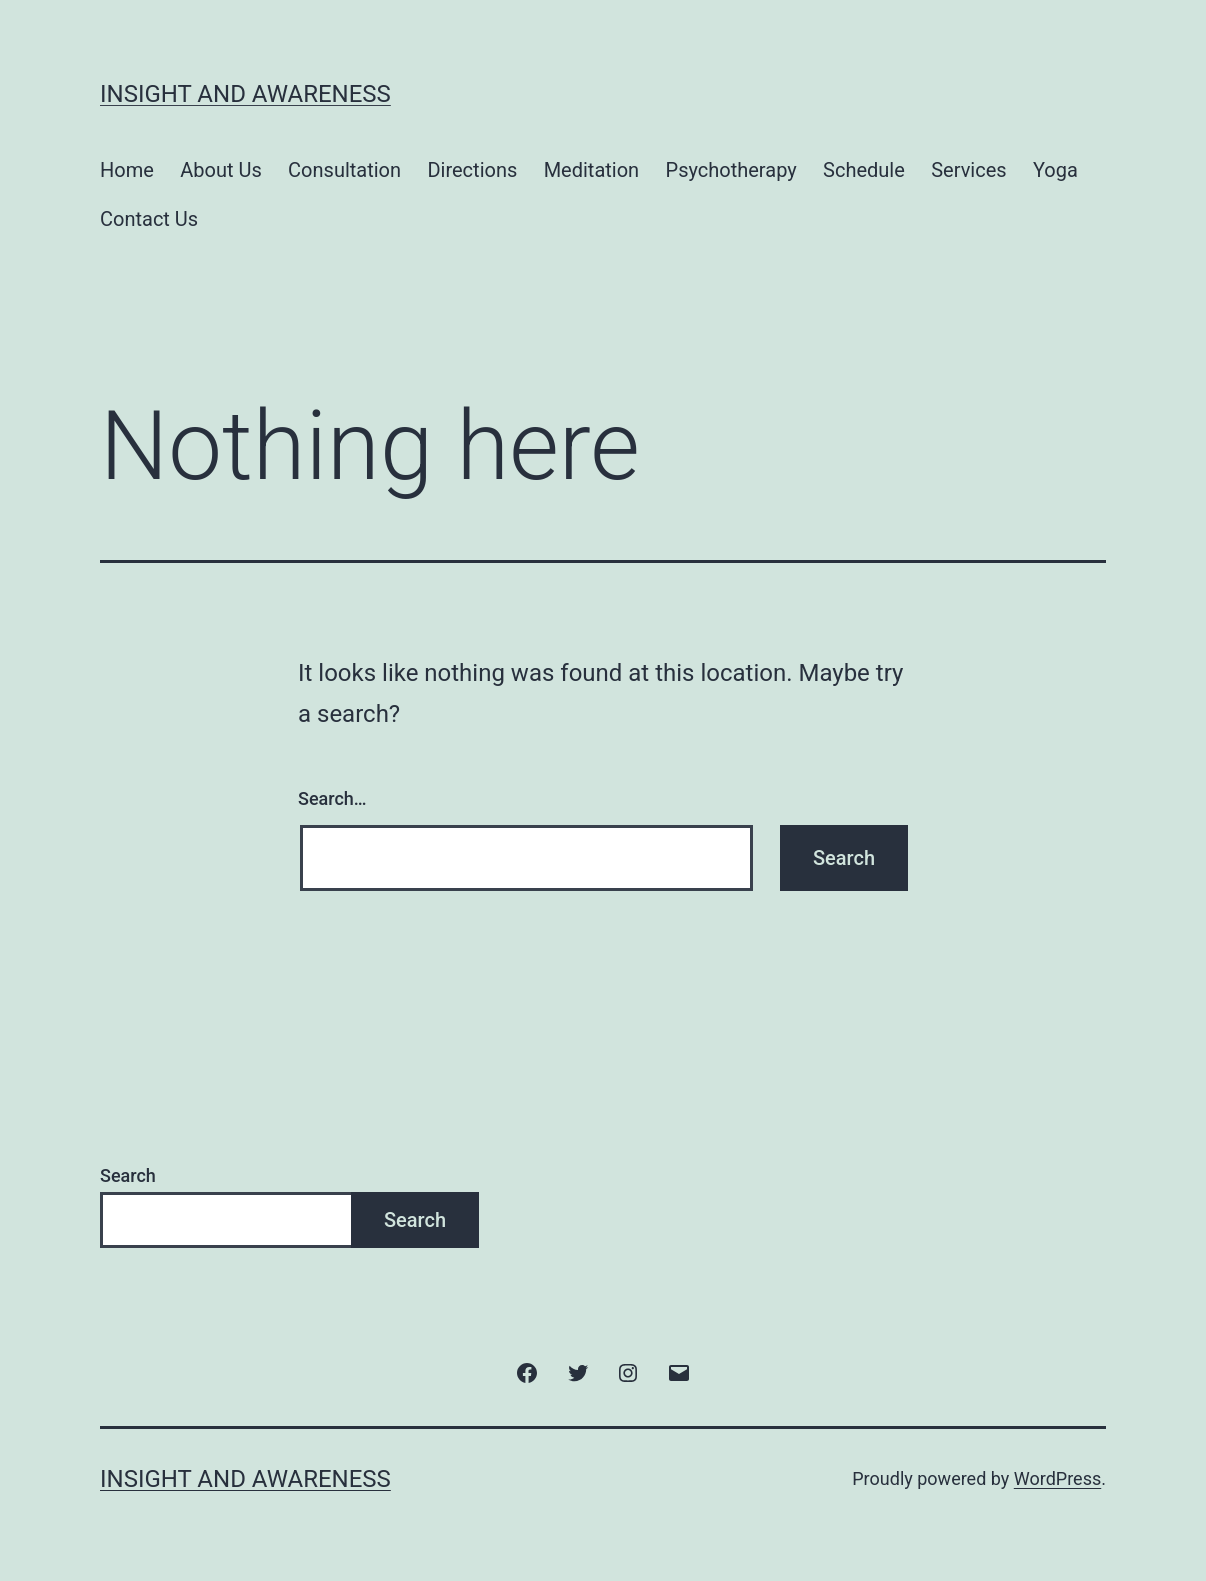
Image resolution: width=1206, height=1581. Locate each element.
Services (968, 170)
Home (127, 170)
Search (128, 1175)
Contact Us (149, 219)
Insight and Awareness (245, 94)
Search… (332, 798)
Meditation (592, 170)
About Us (221, 170)
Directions (472, 170)
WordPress (1057, 1478)
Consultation (344, 170)
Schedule (864, 170)
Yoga (1055, 170)
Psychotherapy (731, 170)
